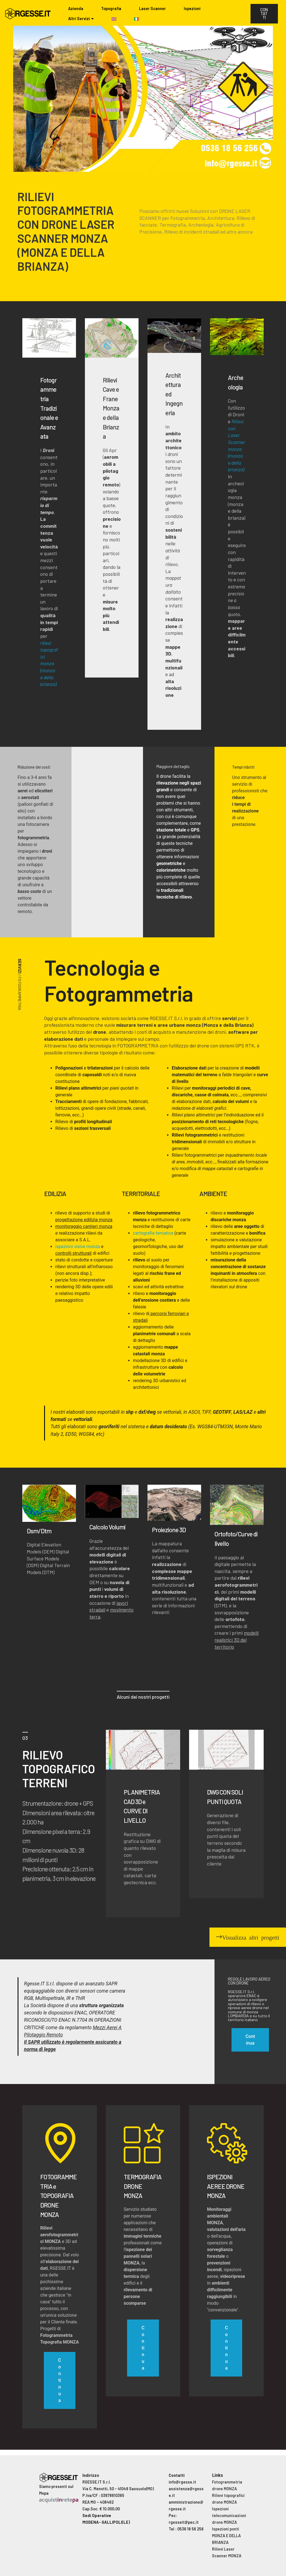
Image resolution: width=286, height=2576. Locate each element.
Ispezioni (192, 8)
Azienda (75, 8)
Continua (59, 2380)
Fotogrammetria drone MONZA (227, 2485)
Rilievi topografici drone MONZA (228, 2498)
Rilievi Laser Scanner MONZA (226, 2552)
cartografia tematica (153, 1233)
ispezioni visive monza (77, 1246)
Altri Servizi (79, 18)
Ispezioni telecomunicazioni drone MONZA (229, 2515)
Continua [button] (250, 2040)
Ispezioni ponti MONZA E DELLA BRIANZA (226, 2536)
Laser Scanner (152, 8)
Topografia (111, 8)
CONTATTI (264, 13)
